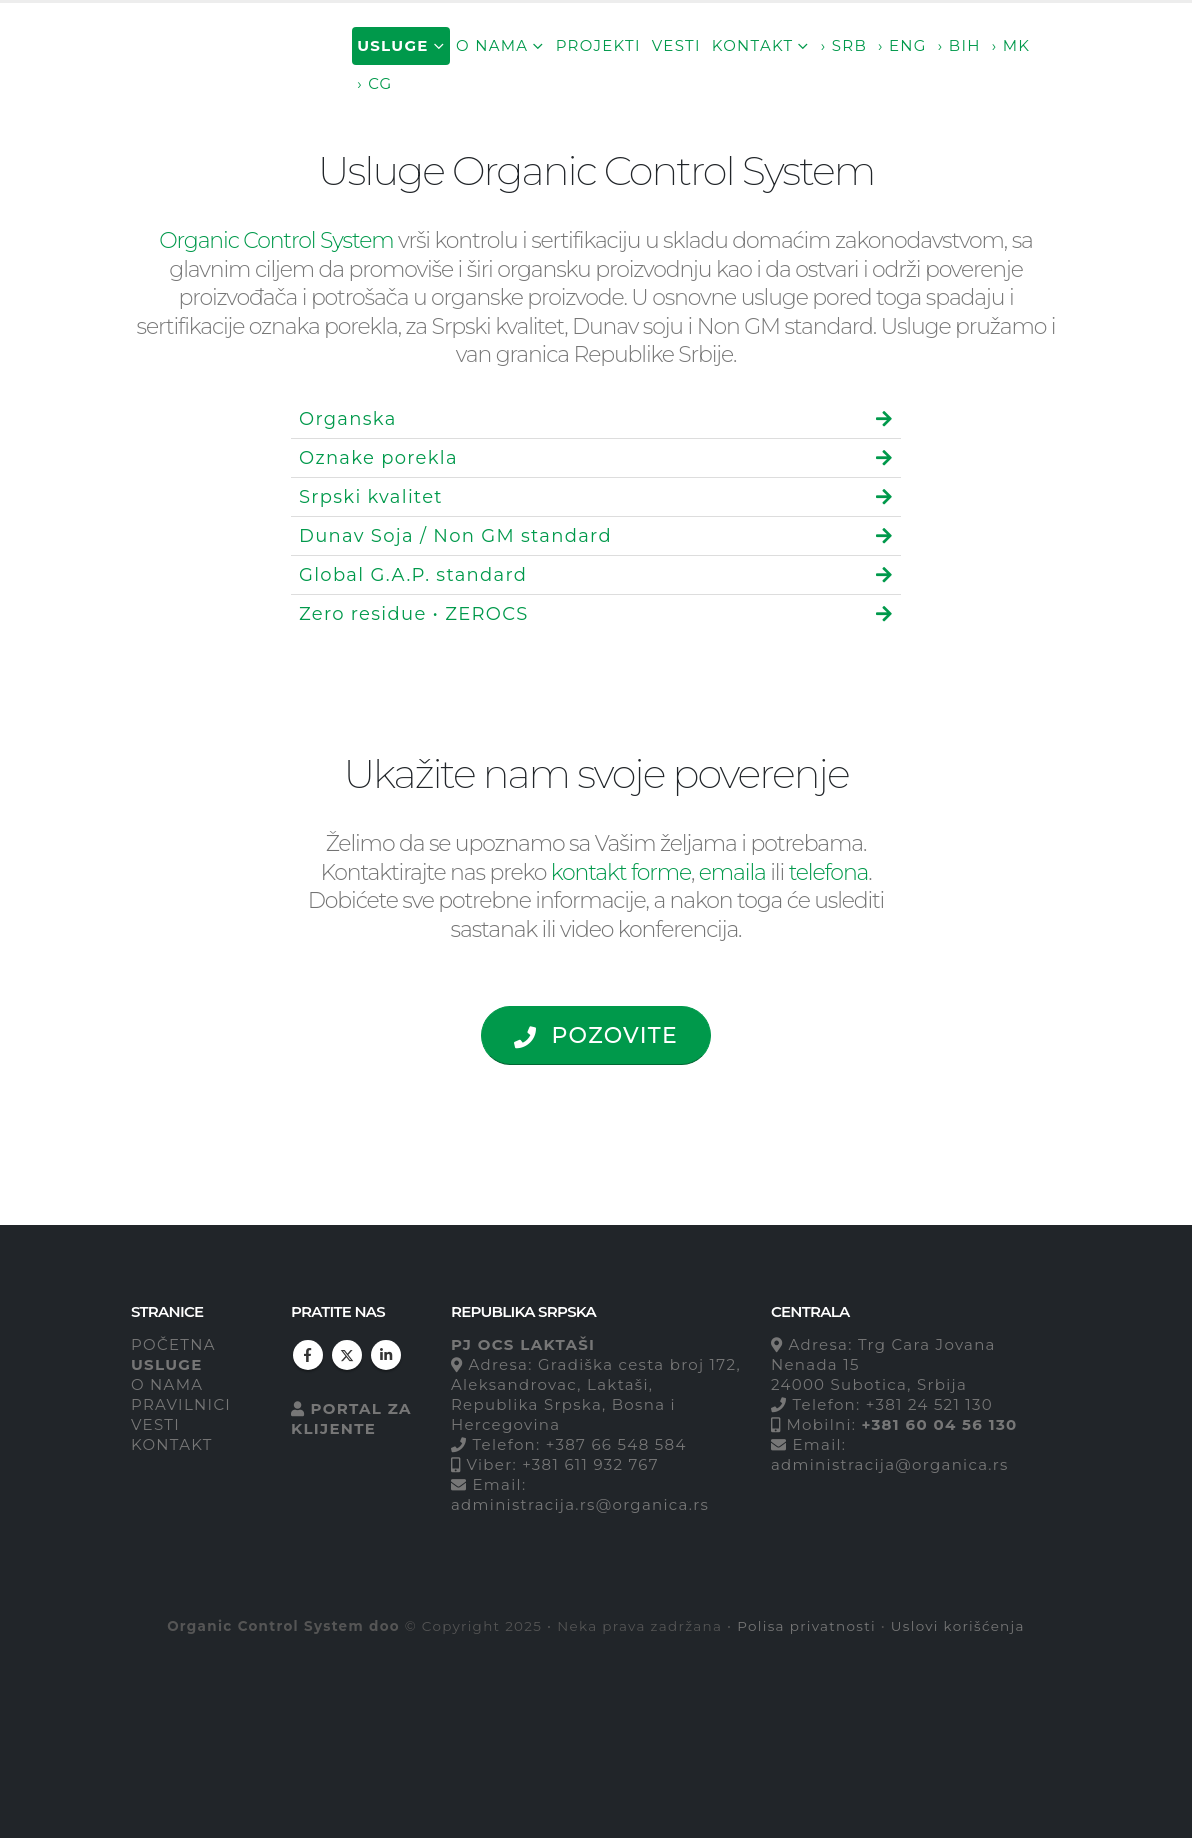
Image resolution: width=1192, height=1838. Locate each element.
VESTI (155, 1424)
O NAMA (167, 1384)
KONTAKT (172, 1444)
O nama (492, 45)
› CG (374, 83)
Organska (348, 419)
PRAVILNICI (181, 1404)
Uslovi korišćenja (958, 1626)
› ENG (902, 45)
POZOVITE (596, 1035)
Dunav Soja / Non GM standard (455, 536)
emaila (732, 872)
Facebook (308, 1355)
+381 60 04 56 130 (939, 1424)
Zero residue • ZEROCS (414, 614)
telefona (829, 872)
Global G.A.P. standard (413, 575)
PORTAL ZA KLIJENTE (351, 1418)
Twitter (347, 1355)
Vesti (676, 45)
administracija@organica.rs (890, 1464)
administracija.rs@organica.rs (580, 1504)
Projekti (598, 45)
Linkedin (386, 1355)
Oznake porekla (378, 458)
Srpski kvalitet (371, 497)
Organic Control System (276, 240)
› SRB (844, 45)
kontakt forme (621, 872)
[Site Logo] (219, 64)
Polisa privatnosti (806, 1626)
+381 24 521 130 (929, 1404)
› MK (1011, 45)
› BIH (959, 45)
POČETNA (173, 1344)
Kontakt (753, 45)
